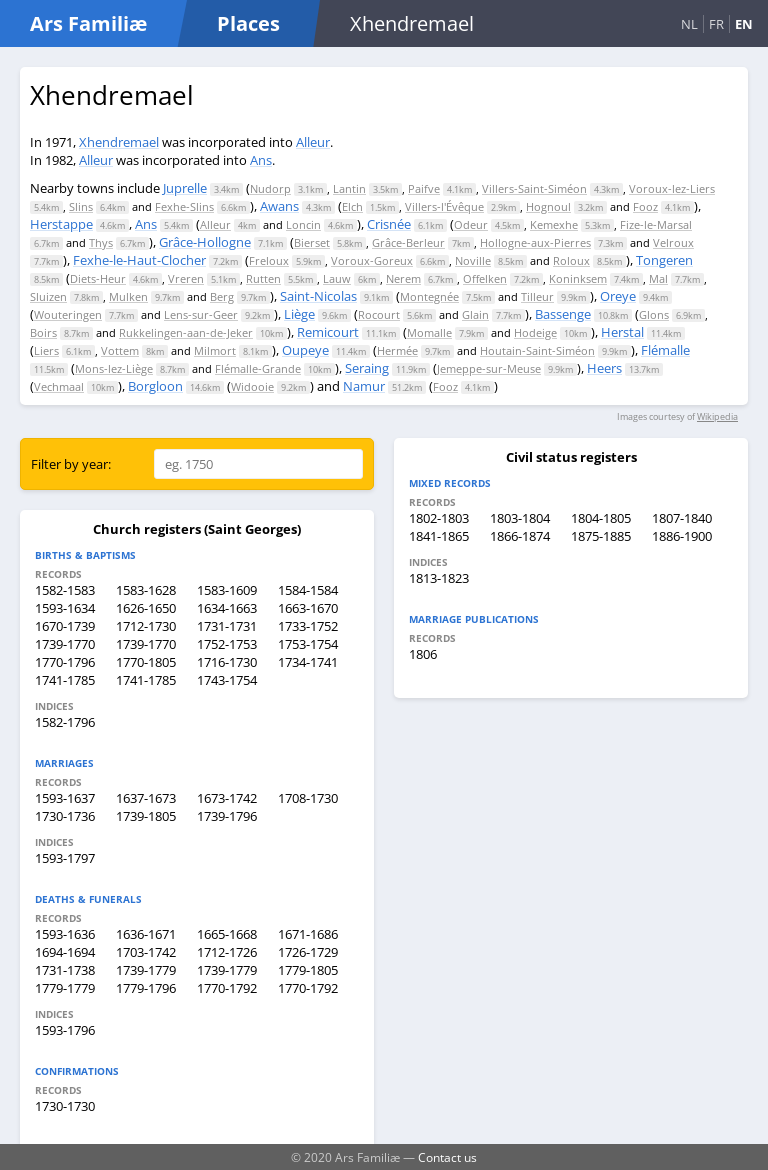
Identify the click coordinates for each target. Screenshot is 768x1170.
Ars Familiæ (88, 23)
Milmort (215, 350)
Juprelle (185, 188)
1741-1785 (65, 680)
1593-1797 (65, 858)
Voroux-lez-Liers (672, 188)
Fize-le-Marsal (656, 224)
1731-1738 (65, 970)
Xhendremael (119, 142)
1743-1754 (227, 680)
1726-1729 (308, 952)
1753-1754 (308, 644)
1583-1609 (227, 590)
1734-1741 (308, 662)
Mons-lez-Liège (114, 368)
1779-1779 (65, 988)
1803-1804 (520, 518)
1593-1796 (65, 1030)
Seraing (367, 368)
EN (744, 24)
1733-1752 (308, 626)
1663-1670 (308, 608)
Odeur (471, 224)
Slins (81, 206)
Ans (261, 160)
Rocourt (379, 314)
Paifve (424, 188)
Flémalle (665, 350)
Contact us (447, 1157)
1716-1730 (227, 662)
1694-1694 (65, 952)
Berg (222, 296)
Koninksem (578, 278)
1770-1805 (146, 662)
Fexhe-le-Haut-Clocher (139, 260)
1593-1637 (65, 798)
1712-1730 (146, 626)
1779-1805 (308, 970)
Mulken (128, 296)
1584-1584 (308, 590)
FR (716, 24)
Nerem (403, 278)
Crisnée (389, 224)
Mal (658, 278)
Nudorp (270, 188)
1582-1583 (65, 590)
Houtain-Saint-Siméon (537, 350)
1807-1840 (682, 518)
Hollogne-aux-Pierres (535, 242)
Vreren (186, 278)
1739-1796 (227, 816)
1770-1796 (65, 662)
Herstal (622, 332)
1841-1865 (439, 536)
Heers (604, 368)
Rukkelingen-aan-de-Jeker (186, 332)
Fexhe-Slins (184, 206)
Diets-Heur (98, 278)
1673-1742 (227, 798)
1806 (423, 654)
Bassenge (563, 314)
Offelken (485, 278)
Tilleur (537, 296)
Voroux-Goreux (372, 260)
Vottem (120, 350)
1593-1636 (65, 934)
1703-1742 (146, 952)
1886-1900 (682, 536)
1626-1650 (146, 608)
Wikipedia (717, 416)
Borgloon (155, 386)
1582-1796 (65, 722)
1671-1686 (308, 934)
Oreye (618, 296)
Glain (475, 314)
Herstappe (61, 224)
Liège (299, 314)
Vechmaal (59, 386)
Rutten (263, 278)
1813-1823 (439, 578)
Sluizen (48, 296)
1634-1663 (227, 608)
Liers (46, 350)
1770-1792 (227, 988)
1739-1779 (146, 970)
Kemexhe (554, 224)
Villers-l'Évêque (444, 206)
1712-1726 (227, 952)
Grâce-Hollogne (205, 242)
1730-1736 (65, 816)
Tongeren (664, 260)
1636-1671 (146, 934)
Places (248, 23)
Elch (352, 206)
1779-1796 (146, 988)
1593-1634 (65, 608)
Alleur (313, 142)
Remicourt (328, 332)
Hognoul (548, 206)
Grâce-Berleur (408, 242)
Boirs (43, 332)
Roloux (571, 260)
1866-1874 (520, 536)
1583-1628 (146, 590)
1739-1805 (146, 816)
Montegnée (429, 296)
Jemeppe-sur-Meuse (489, 368)
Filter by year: (71, 464)
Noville (473, 260)
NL (689, 24)
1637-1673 (146, 798)
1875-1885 (601, 536)
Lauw (337, 278)
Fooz (645, 206)
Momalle (429, 332)
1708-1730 (308, 798)
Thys (101, 242)
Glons (654, 314)
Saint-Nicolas (318, 296)
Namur (364, 386)
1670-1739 (65, 626)
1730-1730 (65, 1106)
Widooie (252, 386)
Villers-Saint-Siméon (534, 188)
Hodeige (535, 332)
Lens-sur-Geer (201, 314)
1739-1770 (65, 644)
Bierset (312, 242)
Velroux (673, 242)
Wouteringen (68, 314)
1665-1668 (227, 934)
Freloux (269, 260)
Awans (279, 206)
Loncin (303, 224)
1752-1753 (227, 644)
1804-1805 (601, 518)
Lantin (349, 188)
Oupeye (305, 350)
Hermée (397, 350)
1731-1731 (227, 626)
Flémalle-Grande (258, 368)
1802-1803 (439, 518)
